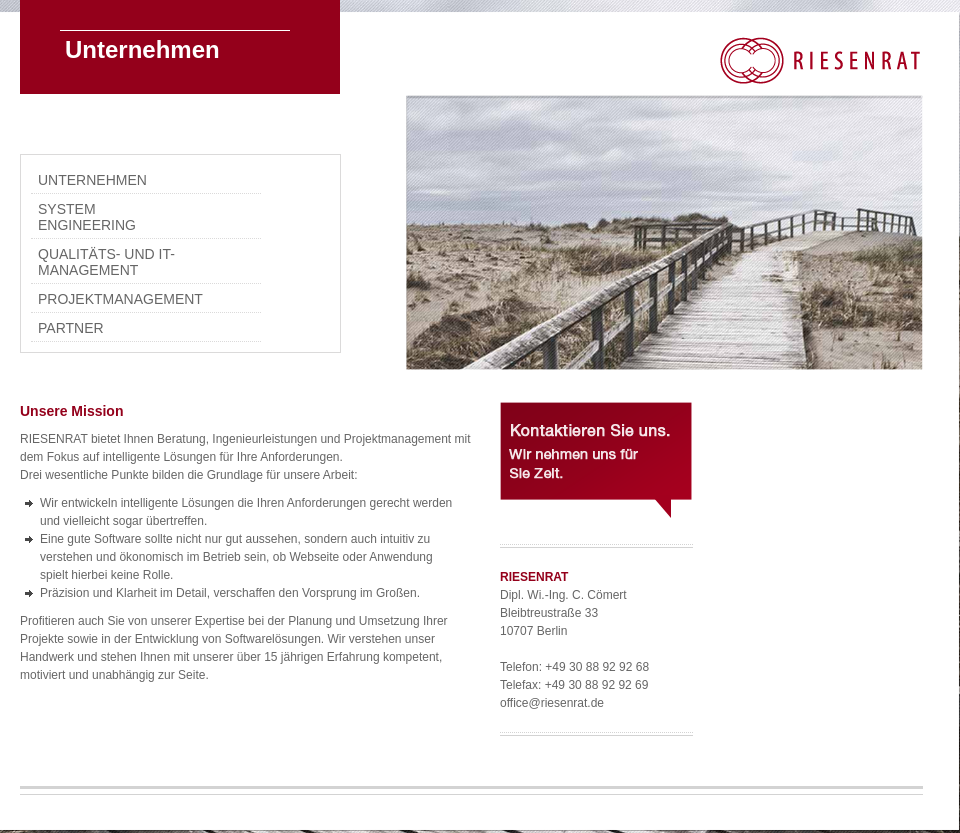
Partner (71, 328)
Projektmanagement (114, 299)
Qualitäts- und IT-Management (106, 262)
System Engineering (87, 217)
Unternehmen (92, 180)
